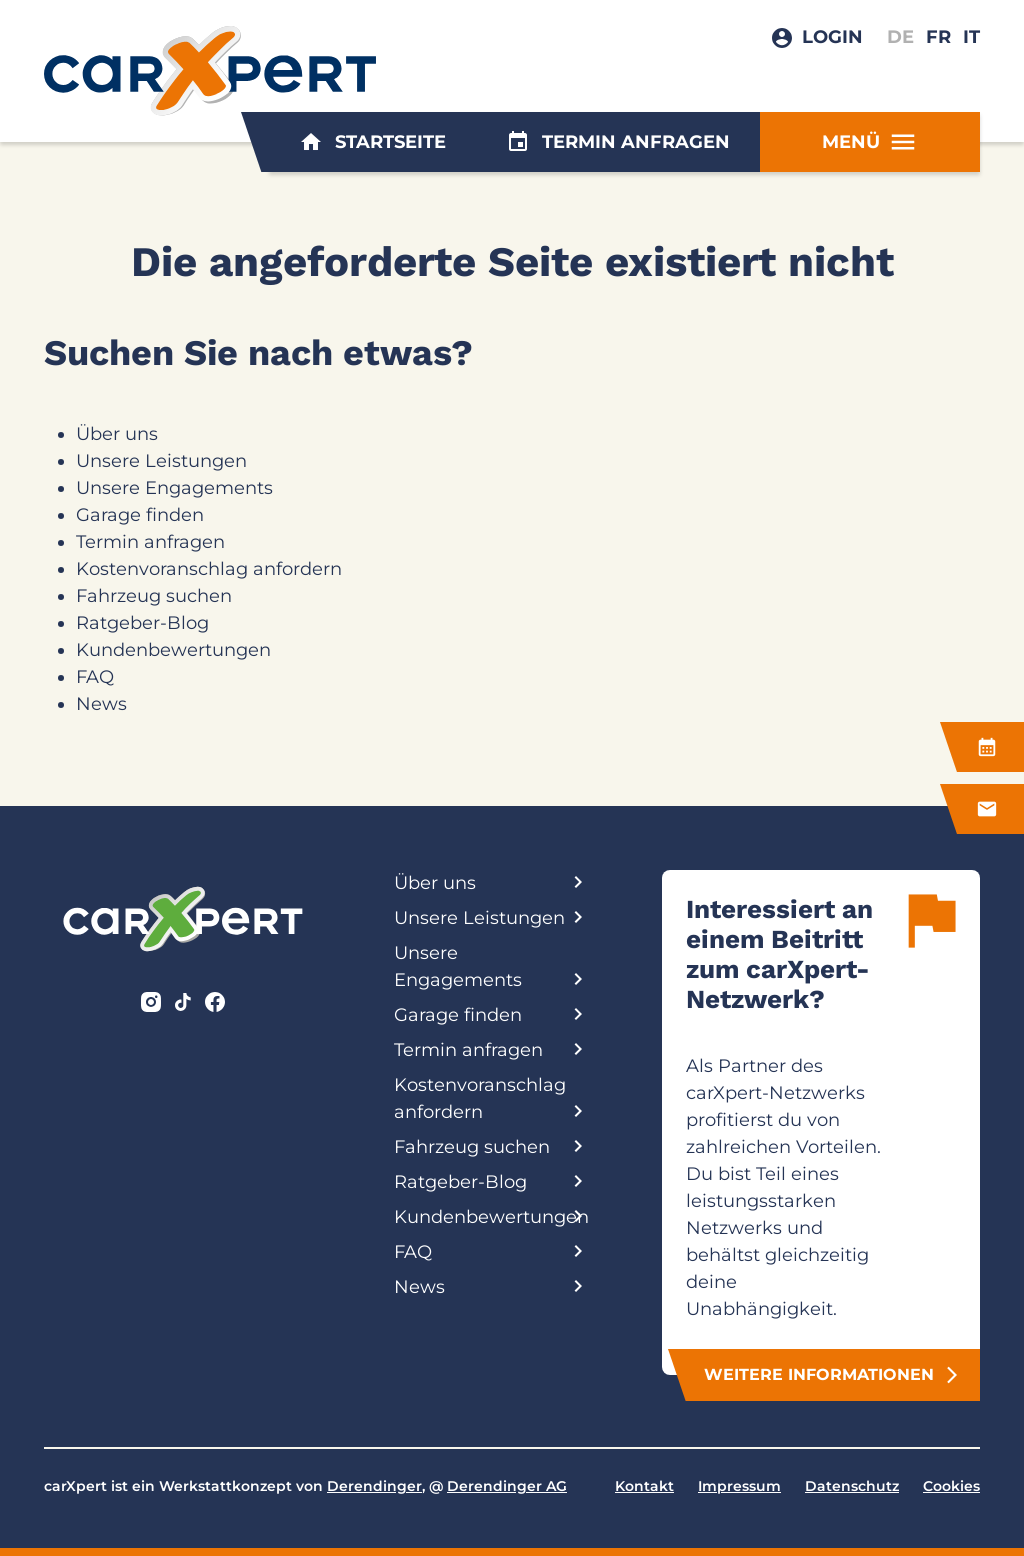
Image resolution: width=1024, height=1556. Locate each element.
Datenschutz (852, 1486)
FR (938, 37)
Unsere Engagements (174, 488)
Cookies (951, 1486)
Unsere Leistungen (161, 461)
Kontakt (644, 1486)
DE (900, 37)
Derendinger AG (507, 1486)
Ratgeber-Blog (142, 623)
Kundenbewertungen (173, 650)
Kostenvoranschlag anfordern (209, 569)
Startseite (372, 142)
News (101, 704)
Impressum (739, 1486)
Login (832, 37)
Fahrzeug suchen (154, 596)
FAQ (95, 677)
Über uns (117, 434)
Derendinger (374, 1486)
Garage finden (140, 515)
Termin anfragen (618, 142)
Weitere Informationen (833, 1375)
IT (971, 37)
